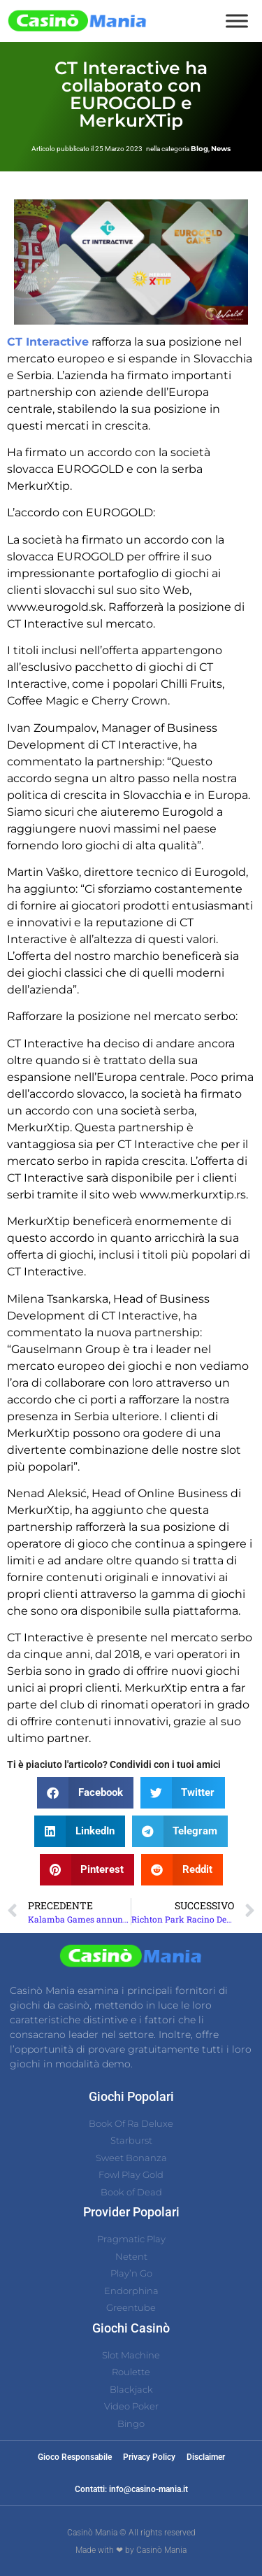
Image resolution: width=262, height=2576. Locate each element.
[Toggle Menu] (237, 20)
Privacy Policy (149, 2457)
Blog (199, 148)
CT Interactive (48, 341)
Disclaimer (206, 2457)
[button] (85, 1793)
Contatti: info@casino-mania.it (131, 2489)
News (221, 148)
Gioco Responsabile (75, 2457)
